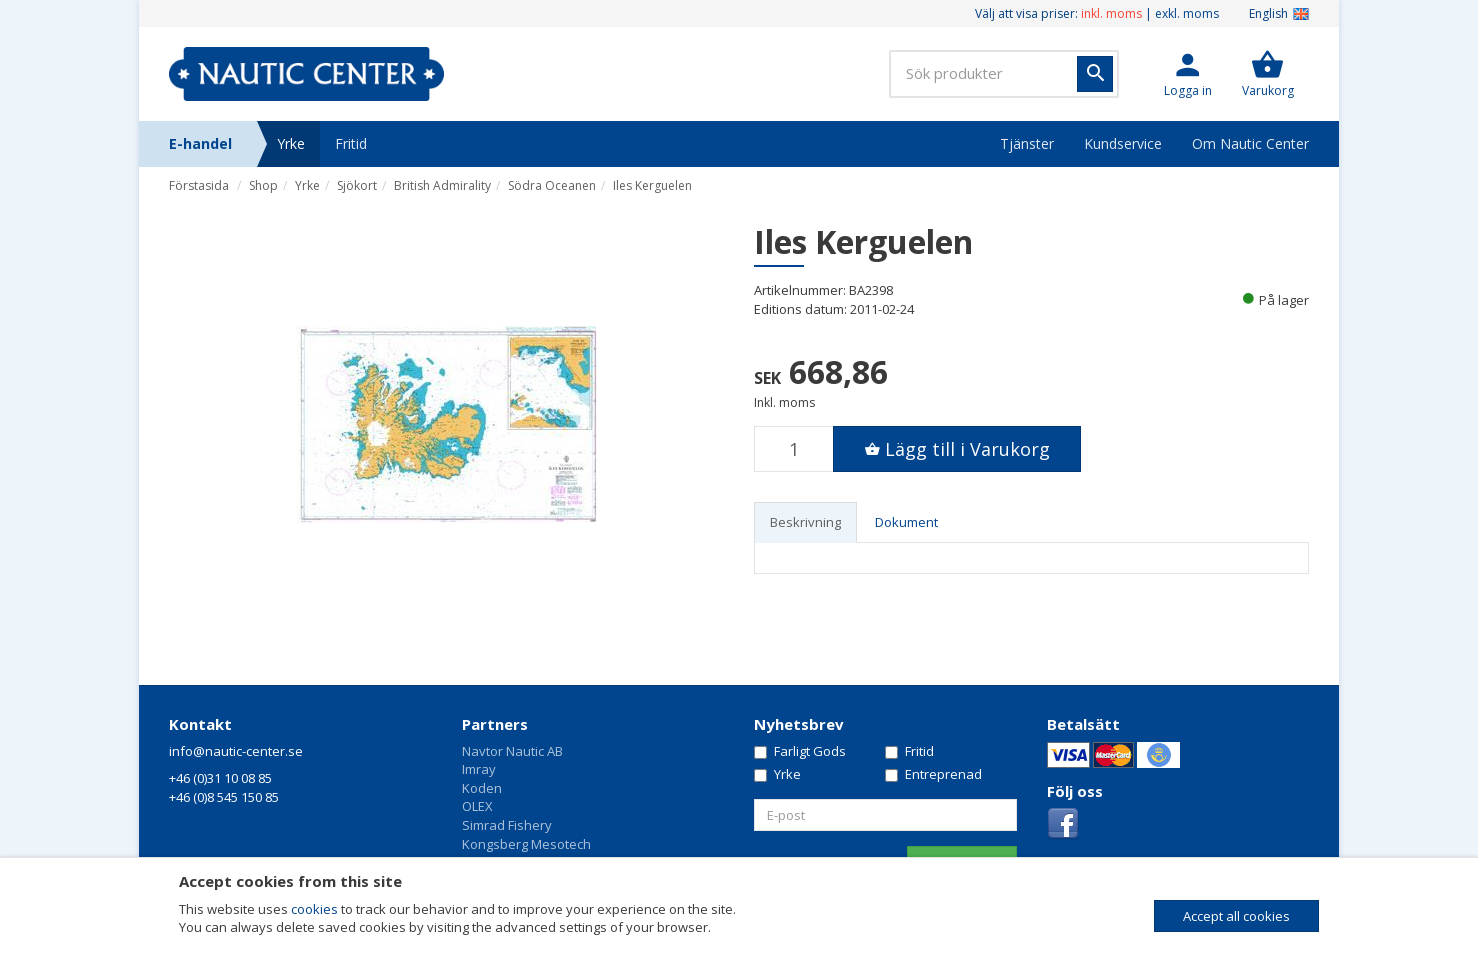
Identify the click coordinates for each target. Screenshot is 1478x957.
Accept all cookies (1236, 916)
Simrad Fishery (507, 825)
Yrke (291, 143)
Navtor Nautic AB (512, 751)
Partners (495, 724)
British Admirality (442, 185)
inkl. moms (1111, 13)
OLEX (477, 806)
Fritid (351, 143)
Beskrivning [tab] (805, 522)
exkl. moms (1187, 13)
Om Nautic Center (1250, 143)
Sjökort (357, 185)
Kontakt (200, 724)
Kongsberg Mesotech (526, 844)
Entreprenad (933, 774)
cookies (314, 909)
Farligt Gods (800, 751)
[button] (1188, 74)
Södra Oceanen (552, 185)
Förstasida (199, 185)
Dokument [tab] (906, 522)
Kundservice (1123, 143)
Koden (482, 788)
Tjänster (1027, 143)
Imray (479, 769)
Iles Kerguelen (652, 185)
